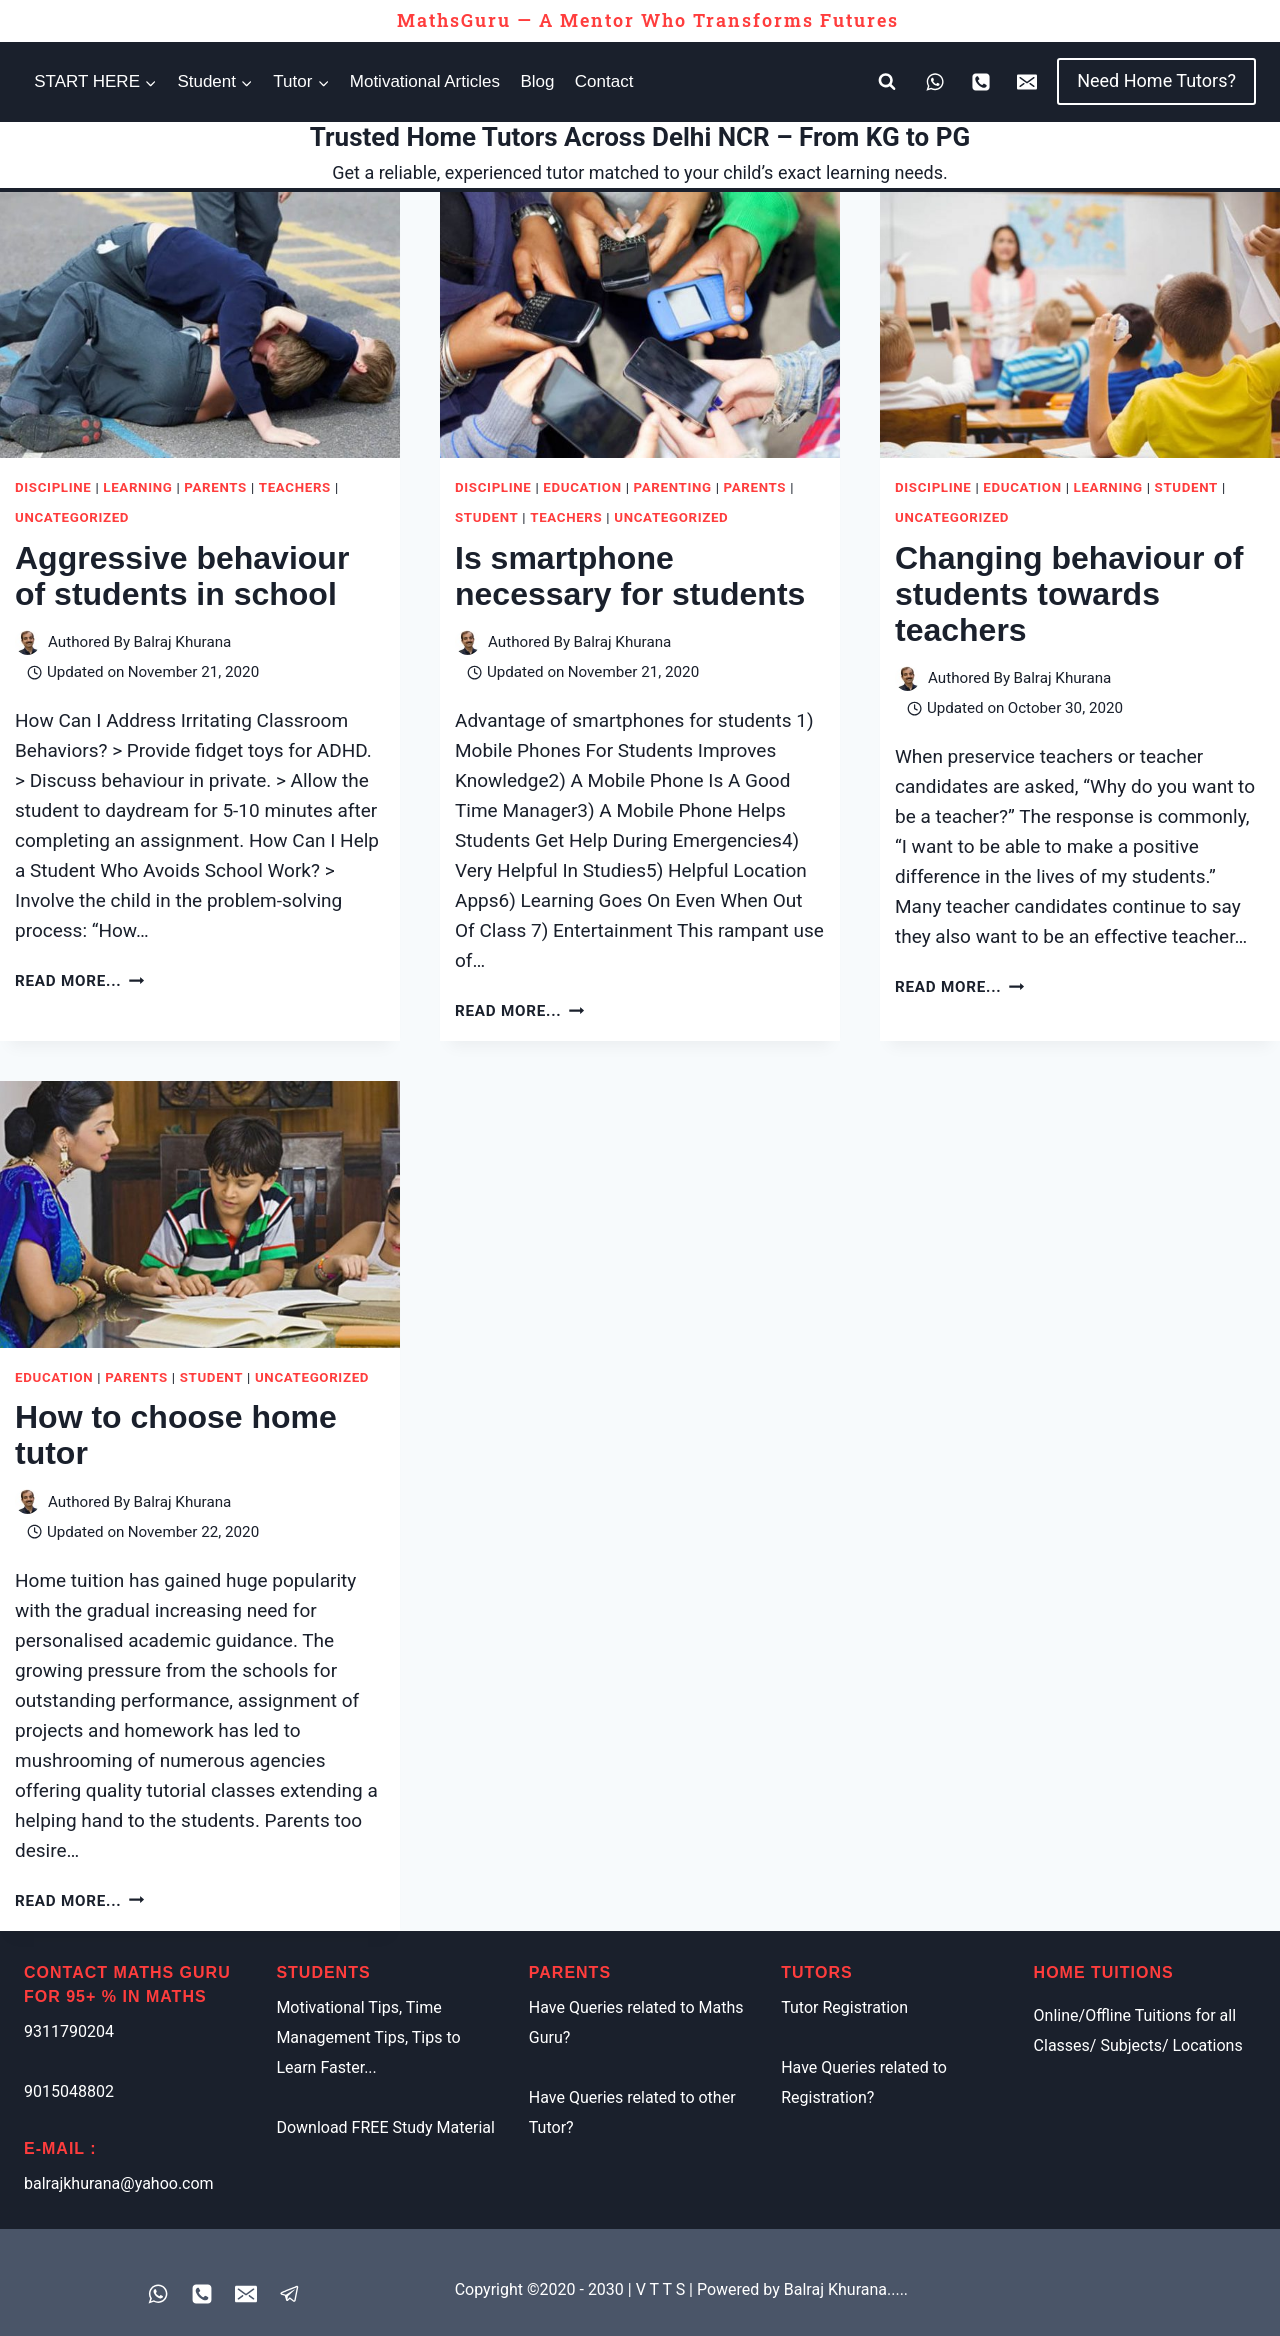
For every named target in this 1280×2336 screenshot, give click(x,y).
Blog (537, 81)
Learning (137, 487)
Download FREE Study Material (385, 2127)
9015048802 (69, 2091)
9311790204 (69, 2031)
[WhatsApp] (935, 82)
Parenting (673, 487)
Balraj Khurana (182, 642)
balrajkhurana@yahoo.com (119, 2183)
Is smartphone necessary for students (630, 576)
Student (486, 517)
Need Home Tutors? (1156, 80)
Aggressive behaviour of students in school (182, 576)
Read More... (79, 981)
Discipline (53, 487)
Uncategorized (72, 517)
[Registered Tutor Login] (290, 2294)
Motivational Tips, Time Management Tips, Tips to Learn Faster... (368, 2037)
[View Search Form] (887, 82)
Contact (604, 81)
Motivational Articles (425, 81)
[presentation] (200, 325)
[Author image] (27, 642)
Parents (215, 487)
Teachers (295, 487)
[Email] (1027, 82)
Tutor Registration (844, 2007)
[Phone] (981, 82)
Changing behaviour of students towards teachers (1069, 594)
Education (582, 487)
